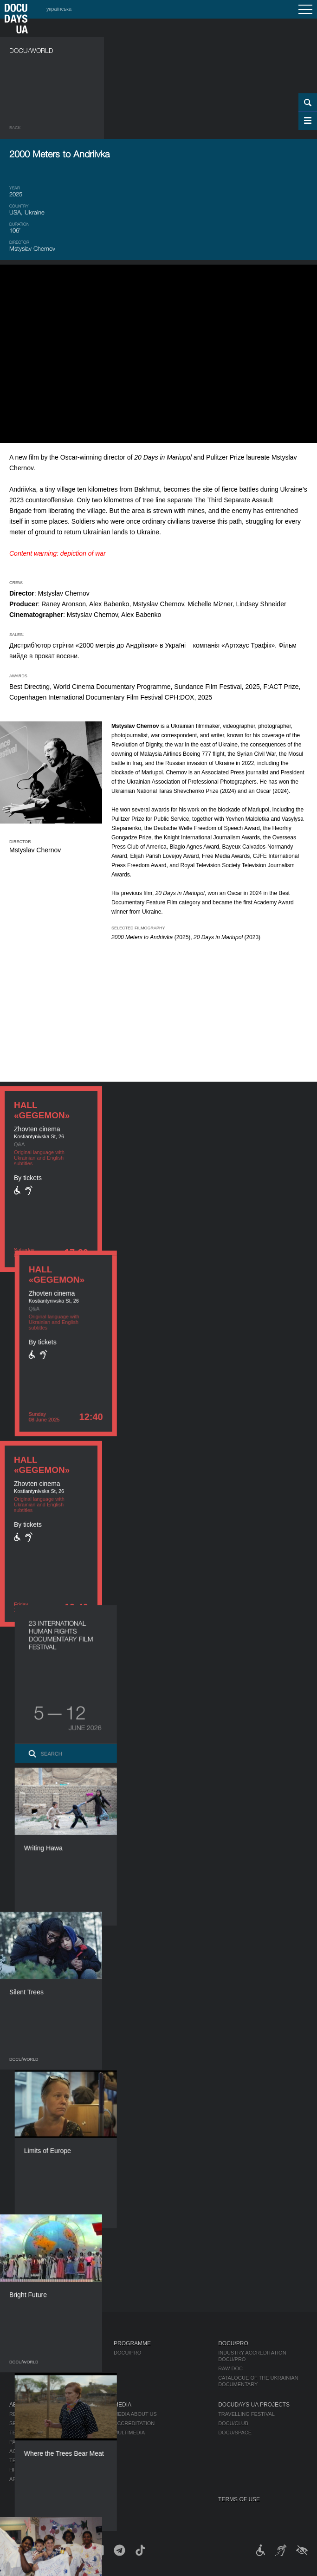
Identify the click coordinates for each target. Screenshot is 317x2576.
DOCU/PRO (127, 2352)
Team (16, 2432)
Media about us (135, 2414)
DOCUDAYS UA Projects (254, 2404)
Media (122, 2404)
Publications (27, 2352)
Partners (23, 2442)
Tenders (21, 2460)
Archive (20, 2479)
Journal (22, 2343)
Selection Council (36, 2423)
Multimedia (129, 2432)
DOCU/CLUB (233, 2423)
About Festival (32, 2404)
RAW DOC (230, 2368)
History (20, 2469)
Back (15, 127)
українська (58, 9)
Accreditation (134, 2423)
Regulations (27, 2414)
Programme (132, 2343)
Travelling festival (246, 2414)
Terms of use (239, 2499)
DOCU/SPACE (235, 2432)
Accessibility (28, 2451)
